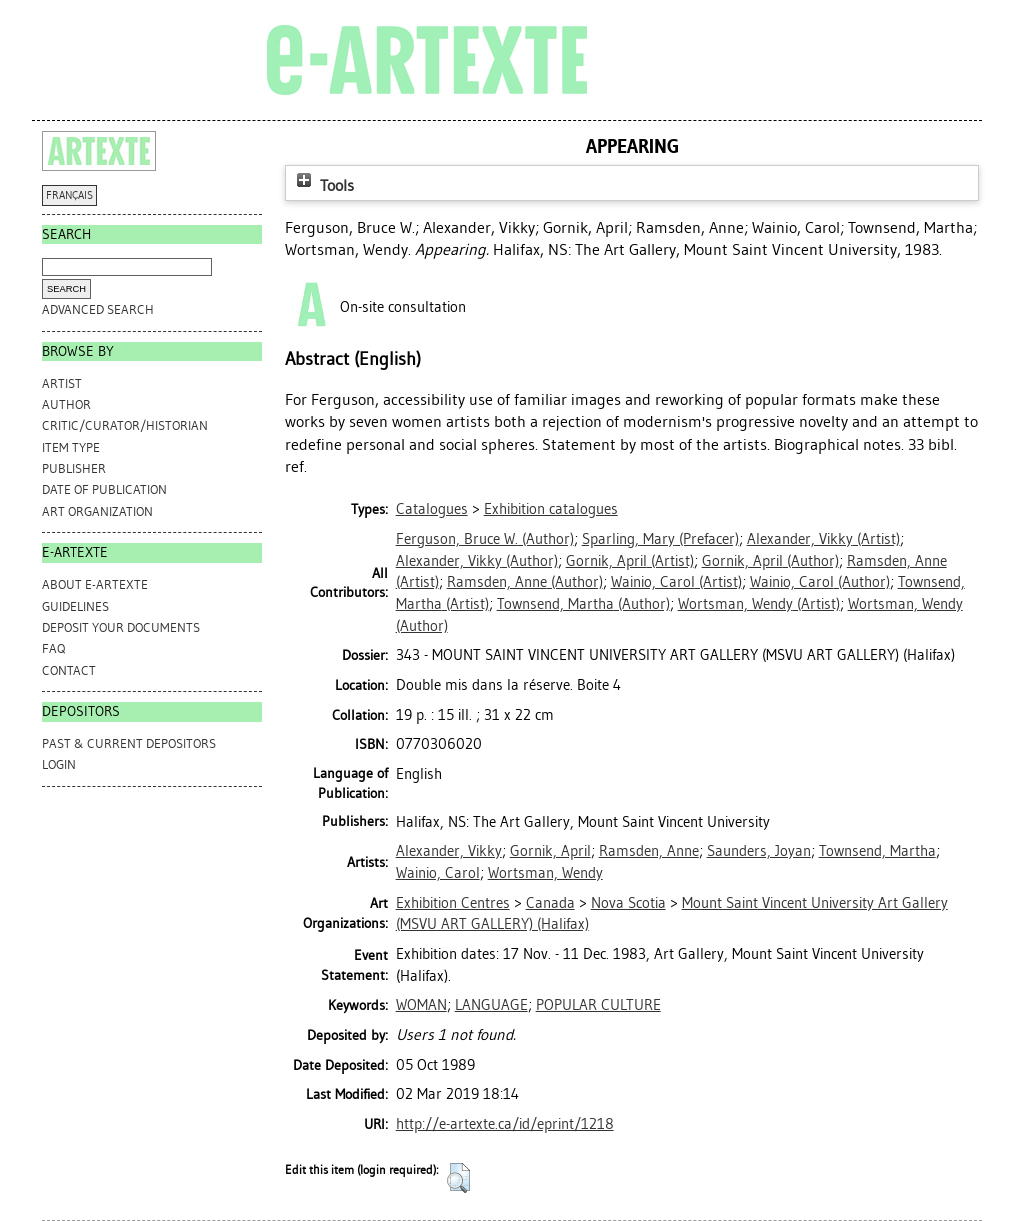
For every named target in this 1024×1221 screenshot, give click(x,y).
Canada (550, 903)
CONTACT (69, 670)
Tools (323, 185)
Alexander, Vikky (449, 851)
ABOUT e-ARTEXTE (95, 584)
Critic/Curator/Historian (125, 425)
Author (66, 404)
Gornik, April (550, 851)
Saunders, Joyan (759, 851)
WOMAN (421, 1005)
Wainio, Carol (438, 873)
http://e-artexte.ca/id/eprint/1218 (505, 1124)
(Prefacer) (660, 539)
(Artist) (823, 539)
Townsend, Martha (877, 851)
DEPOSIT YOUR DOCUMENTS (121, 627)
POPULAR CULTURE (598, 1005)
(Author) (485, 539)
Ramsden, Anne (649, 851)
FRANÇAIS (69, 195)
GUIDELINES (75, 606)
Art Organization (97, 511)
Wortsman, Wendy (545, 873)
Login (59, 764)
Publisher (74, 468)
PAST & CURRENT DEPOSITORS (129, 743)
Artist (62, 383)
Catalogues (432, 509)
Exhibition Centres (453, 903)
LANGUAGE (491, 1005)
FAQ (53, 648)
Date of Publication (104, 489)
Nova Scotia (628, 903)
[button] (458, 1178)
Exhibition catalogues (551, 509)
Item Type (71, 447)
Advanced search (98, 309)
